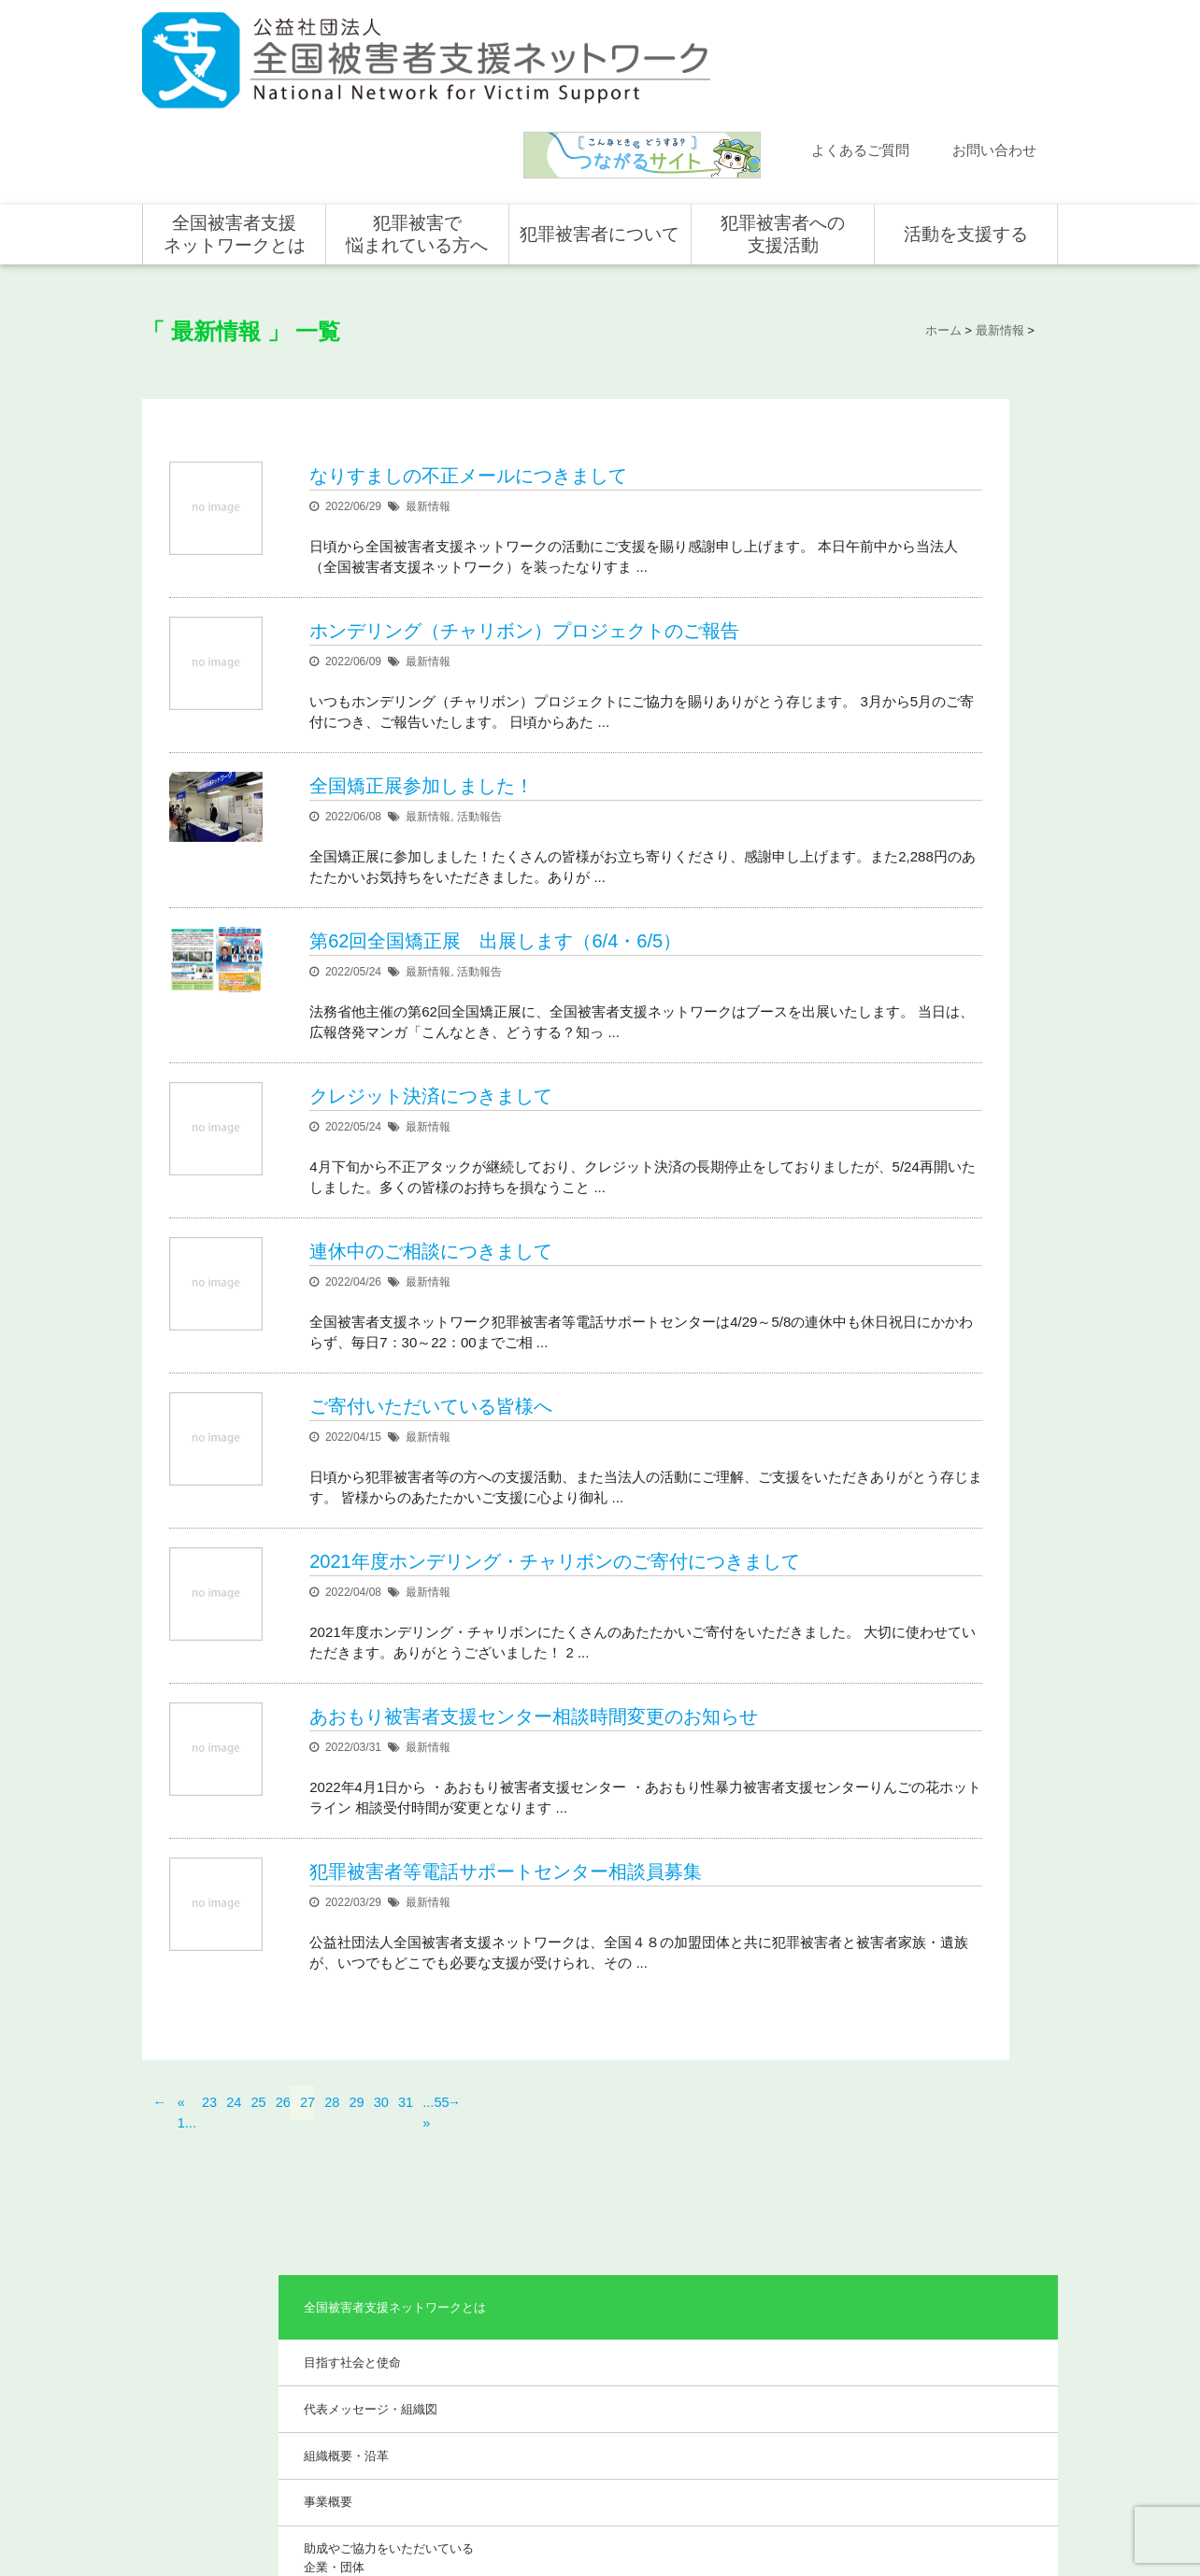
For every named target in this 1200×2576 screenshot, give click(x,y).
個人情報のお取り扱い (906, 2498)
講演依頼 (184, 2376)
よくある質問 (195, 2321)
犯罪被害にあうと (587, 2267)
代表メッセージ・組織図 (926, 449)
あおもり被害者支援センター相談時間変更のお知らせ (533, 1760)
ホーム (178, 2240)
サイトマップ (805, 2498)
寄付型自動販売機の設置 (970, 2430)
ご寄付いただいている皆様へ (430, 1380)
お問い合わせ (994, 40)
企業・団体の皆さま (958, 2294)
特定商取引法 (1007, 2498)
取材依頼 (184, 2403)
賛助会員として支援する (970, 2348)
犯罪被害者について (599, 124)
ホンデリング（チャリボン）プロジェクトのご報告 (524, 520)
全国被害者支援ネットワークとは (235, 124)
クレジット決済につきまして (430, 1048)
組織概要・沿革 (901, 496)
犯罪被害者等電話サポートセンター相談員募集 (505, 1915)
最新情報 (428, 374)
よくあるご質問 (860, 40)
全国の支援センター (775, 2321)
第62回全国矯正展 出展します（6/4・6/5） (495, 872)
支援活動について (770, 2294)
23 (210, 2139)
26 (284, 2139)
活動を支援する (966, 124)
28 (332, 2139)
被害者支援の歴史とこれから (603, 2306)
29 (357, 2139)
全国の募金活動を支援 (964, 2403)
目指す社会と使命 (907, 401)
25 (259, 2139)
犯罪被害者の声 (581, 2393)
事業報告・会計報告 (913, 655)
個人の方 (930, 2267)
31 (406, 2139)
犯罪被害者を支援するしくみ (603, 2355)
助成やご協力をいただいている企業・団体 (944, 599)
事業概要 (883, 543)
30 (382, 2139)
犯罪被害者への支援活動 (783, 124)
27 (308, 2139)
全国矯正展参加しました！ (421, 696)
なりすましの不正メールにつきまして (468, 344)
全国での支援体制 (770, 2267)
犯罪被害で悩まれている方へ (417, 124)
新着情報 (184, 2267)
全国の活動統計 (764, 2348)
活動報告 (479, 726)
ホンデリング (942, 2376)
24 (234, 2139)
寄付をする (936, 2321)
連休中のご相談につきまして (430, 1225)
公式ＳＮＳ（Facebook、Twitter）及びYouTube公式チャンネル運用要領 (827, 2530)
